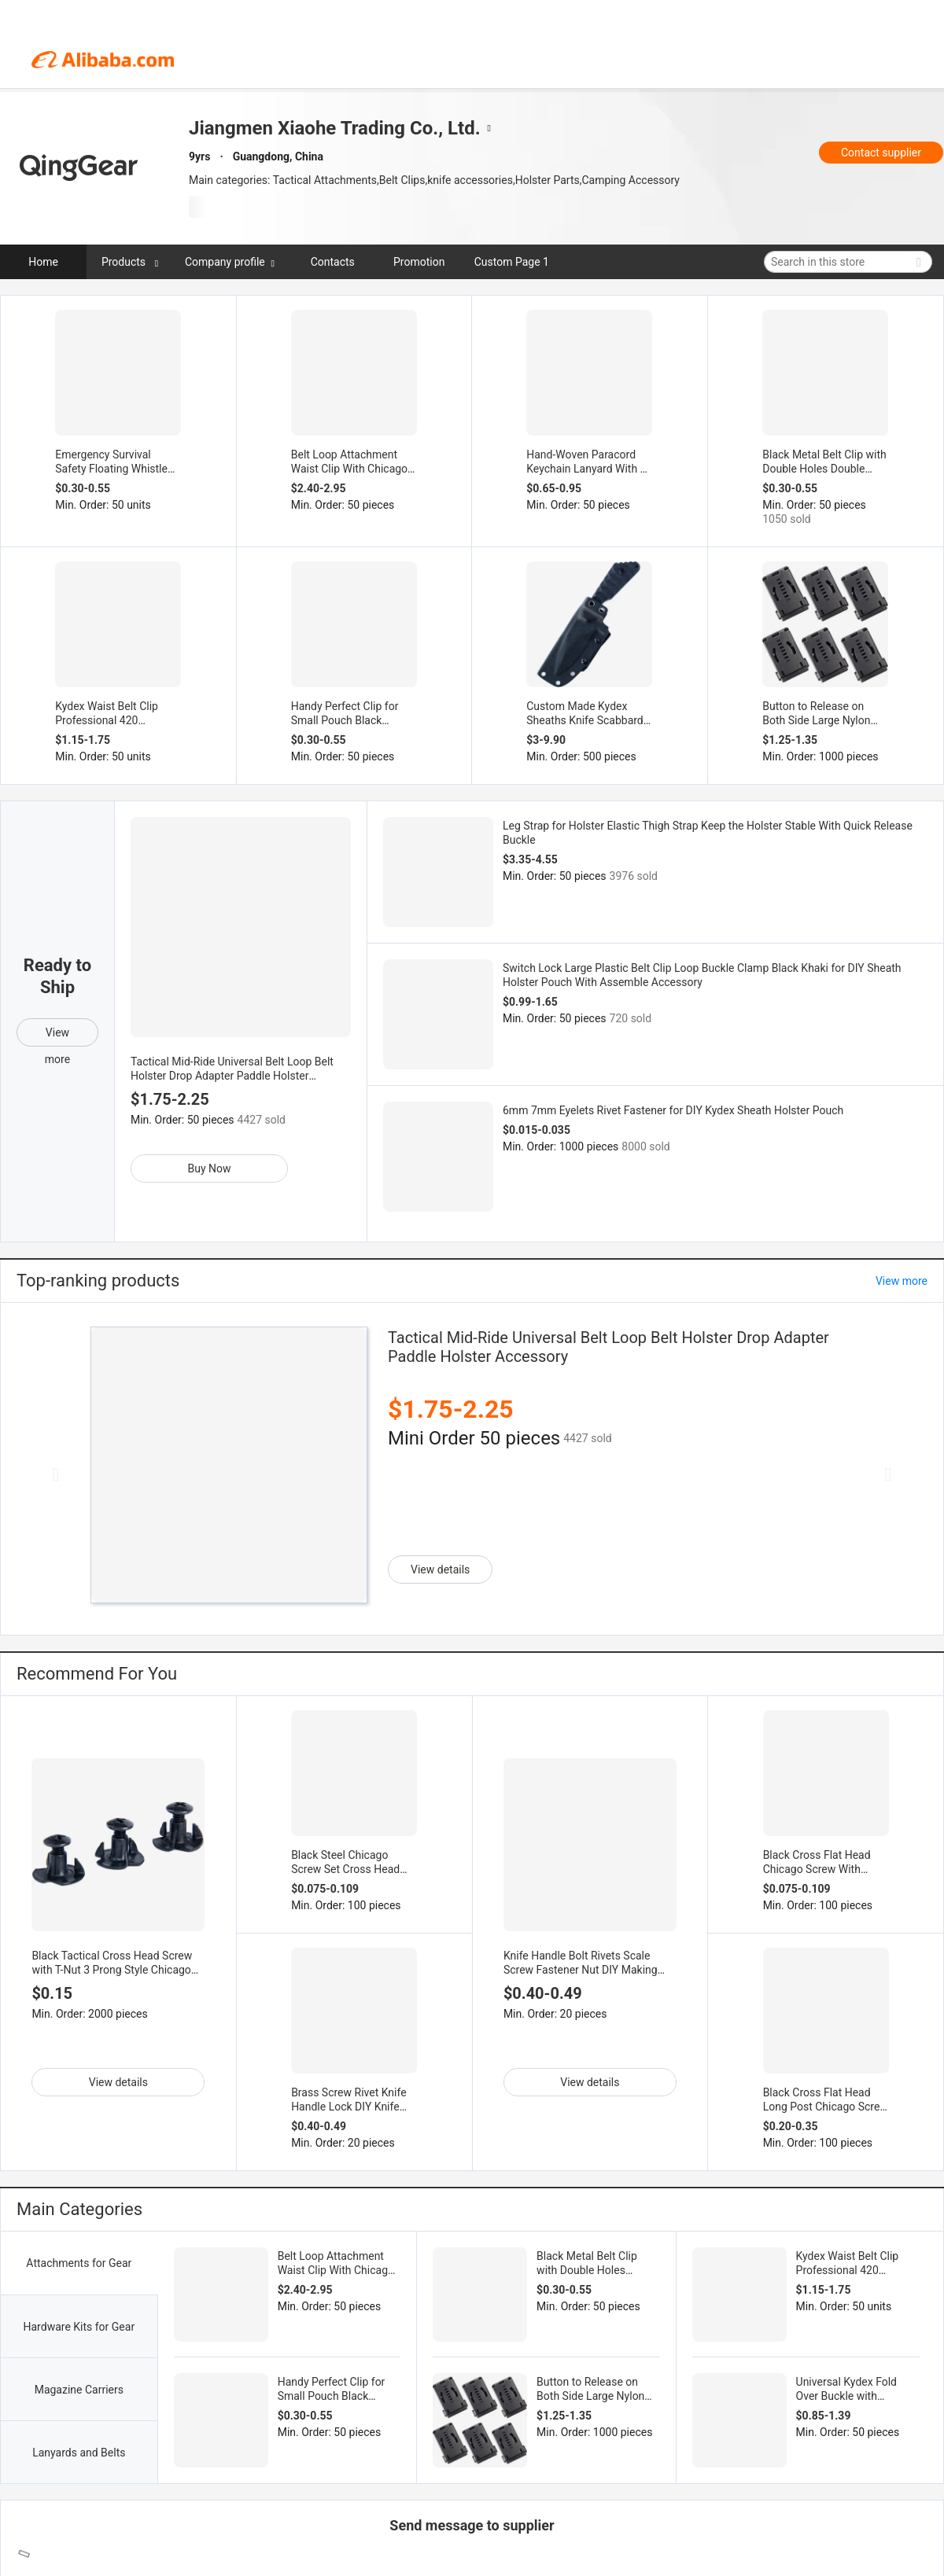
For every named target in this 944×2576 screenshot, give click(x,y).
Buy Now (208, 1168)
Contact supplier (881, 152)
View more (57, 1036)
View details (440, 1569)
